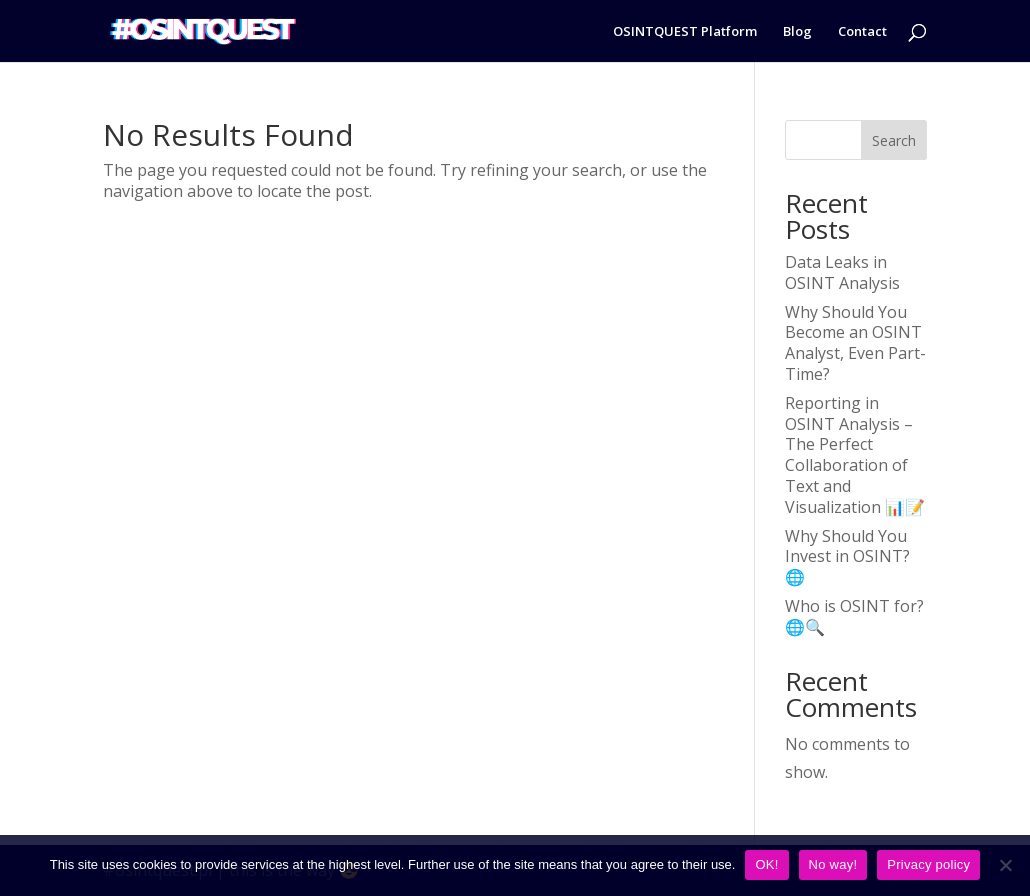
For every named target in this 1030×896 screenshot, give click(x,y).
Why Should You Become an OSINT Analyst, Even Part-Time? (855, 343)
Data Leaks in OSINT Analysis (842, 272)
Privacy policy (928, 864)
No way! (833, 864)
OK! (766, 864)
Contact (862, 32)
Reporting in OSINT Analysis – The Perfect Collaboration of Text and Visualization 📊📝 (855, 455)
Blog (797, 32)
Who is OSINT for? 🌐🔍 (854, 616)
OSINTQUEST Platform (685, 32)
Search (894, 140)
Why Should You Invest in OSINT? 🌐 (847, 557)
